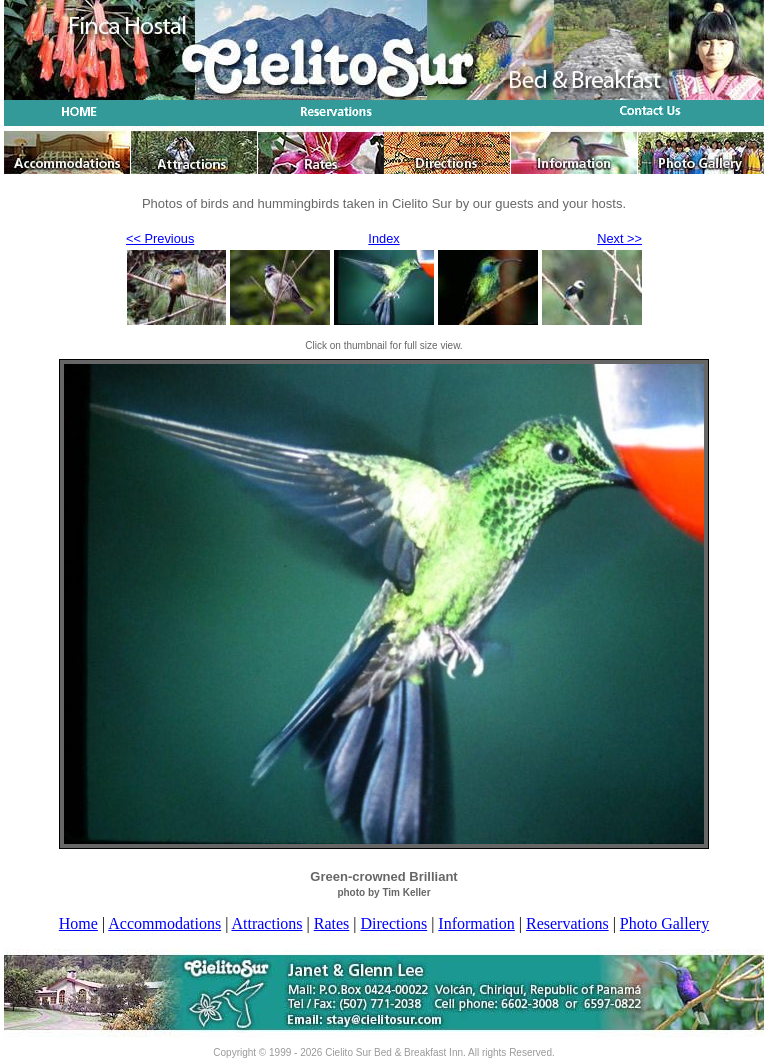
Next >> (619, 238)
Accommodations (164, 923)
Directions (394, 923)
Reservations (567, 923)
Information (476, 923)
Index (383, 238)
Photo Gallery (664, 923)
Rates (332, 923)
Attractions (266, 923)
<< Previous (160, 238)
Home (78, 923)
